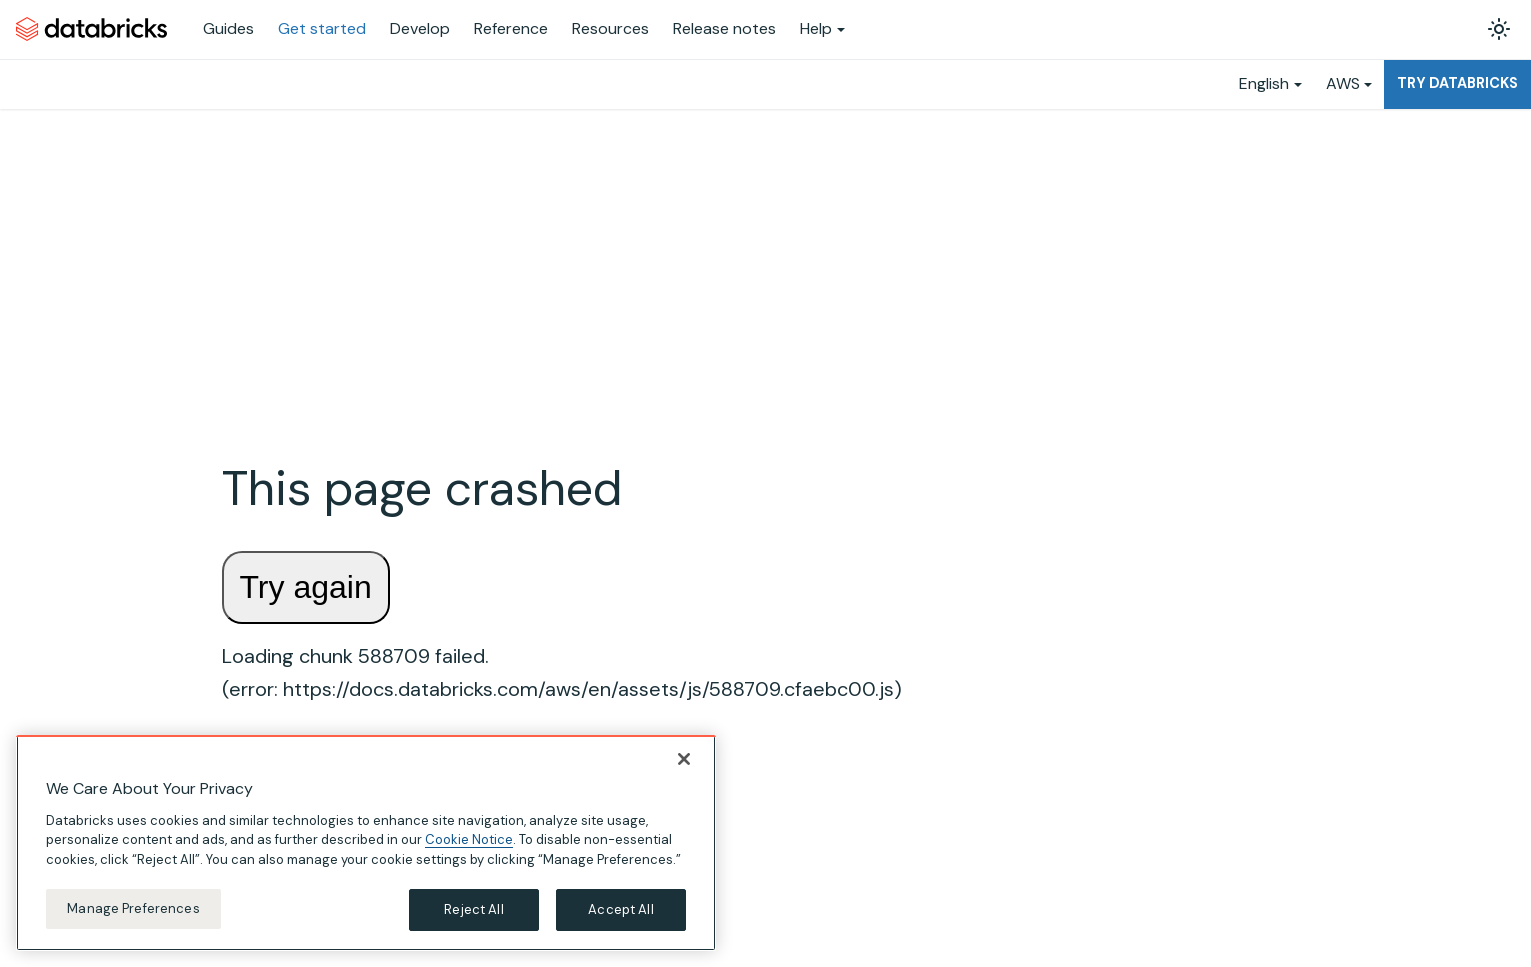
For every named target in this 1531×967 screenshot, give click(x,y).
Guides (228, 28)
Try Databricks (1457, 83)
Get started (322, 28)
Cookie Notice (469, 839)
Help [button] (816, 28)
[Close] (684, 759)
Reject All (473, 909)
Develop (420, 28)
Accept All (620, 909)
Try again (306, 587)
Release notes (724, 28)
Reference (511, 28)
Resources (610, 28)
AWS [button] (1343, 83)
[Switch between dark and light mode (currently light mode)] (1499, 29)
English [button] (1264, 83)
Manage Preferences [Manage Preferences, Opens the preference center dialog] (133, 908)
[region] (366, 843)
